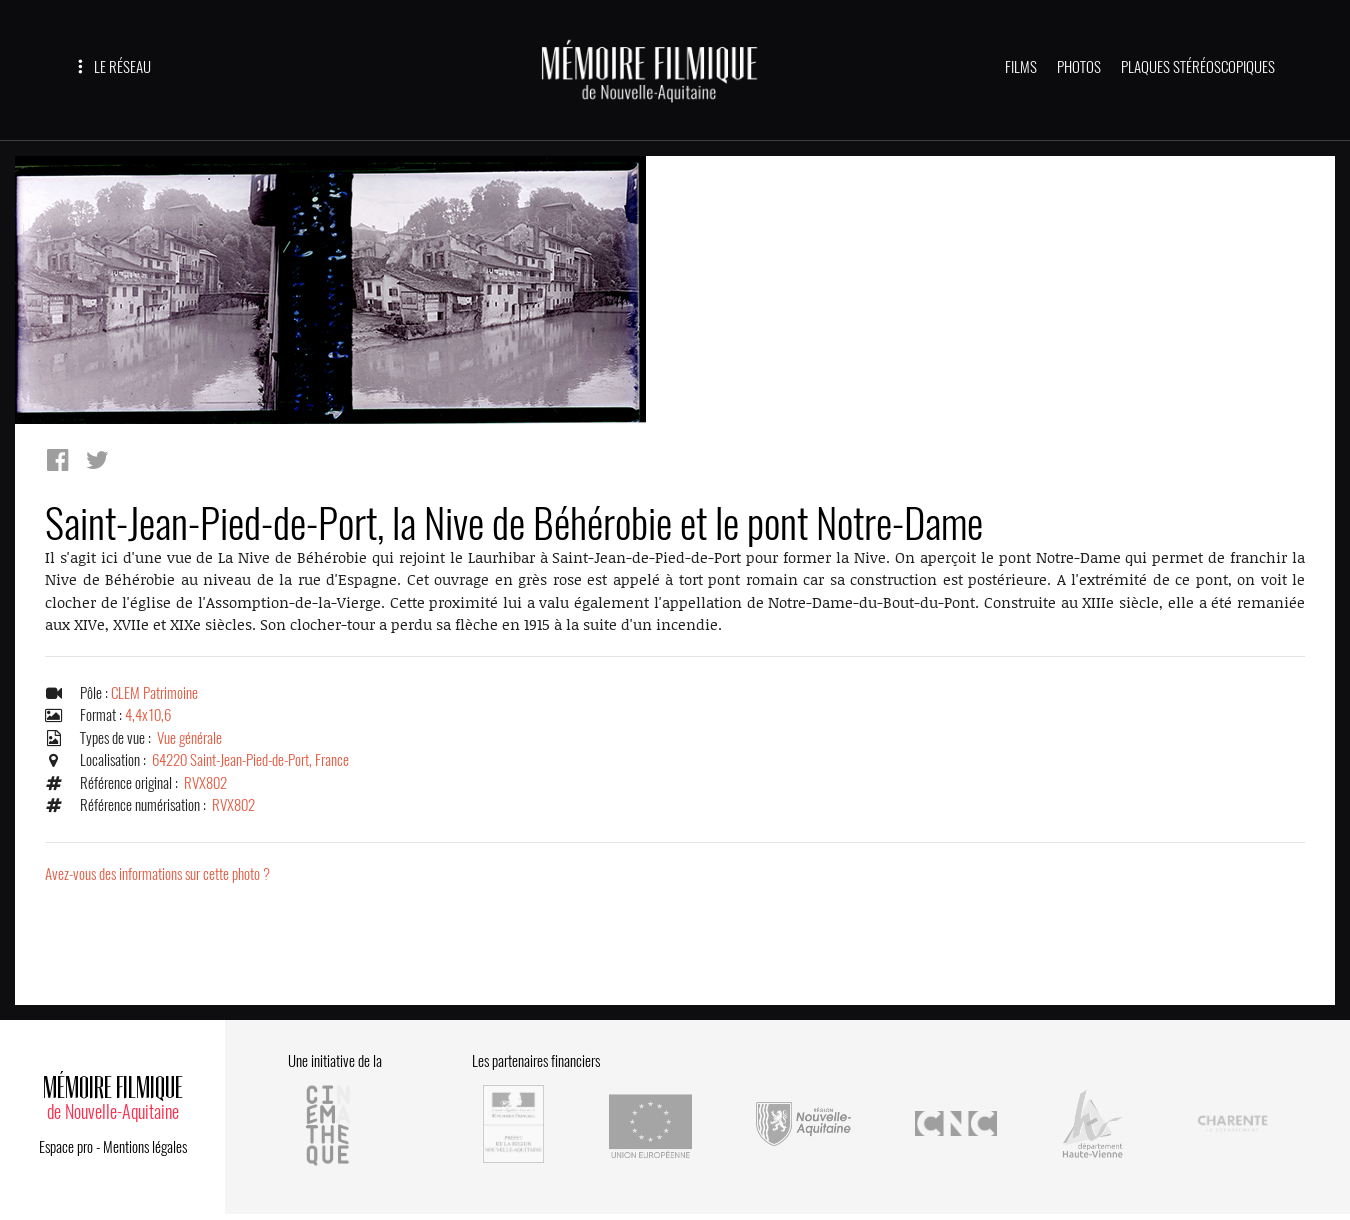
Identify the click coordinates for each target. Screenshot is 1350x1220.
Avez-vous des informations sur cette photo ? (157, 874)
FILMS (1021, 67)
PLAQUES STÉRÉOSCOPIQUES (1198, 67)
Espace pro (66, 1147)
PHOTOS (1079, 67)
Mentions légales (145, 1147)
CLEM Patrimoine (154, 693)
